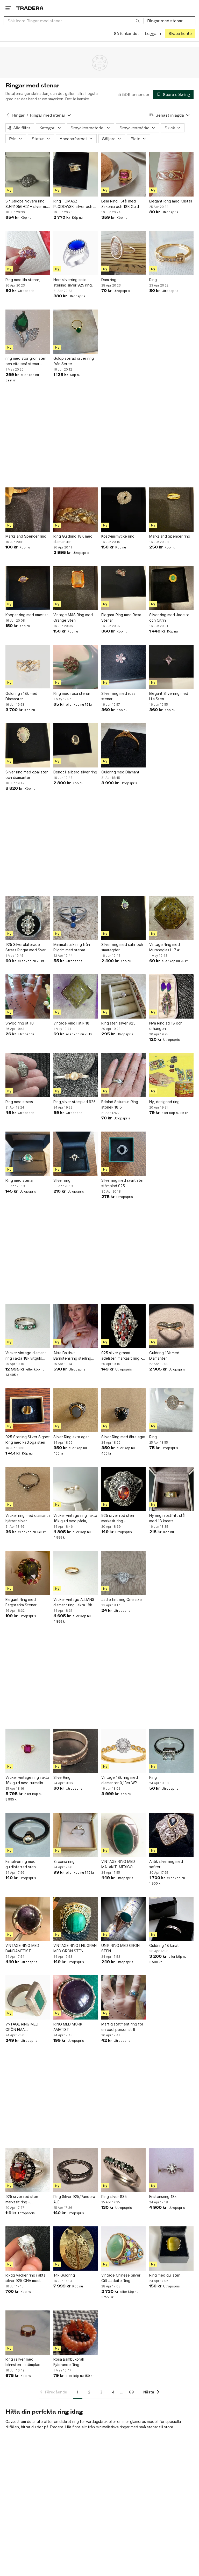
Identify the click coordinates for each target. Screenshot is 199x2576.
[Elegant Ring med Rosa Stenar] (123, 588)
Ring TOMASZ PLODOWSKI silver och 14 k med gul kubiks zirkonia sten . (75, 204)
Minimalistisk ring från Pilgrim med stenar (71, 947)
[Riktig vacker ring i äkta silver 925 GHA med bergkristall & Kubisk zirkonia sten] (27, 2248)
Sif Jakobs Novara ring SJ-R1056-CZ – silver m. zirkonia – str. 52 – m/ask (26, 204)
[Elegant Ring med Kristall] (171, 174)
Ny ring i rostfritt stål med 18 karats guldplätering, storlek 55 (170, 1518)
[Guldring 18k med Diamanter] (171, 1326)
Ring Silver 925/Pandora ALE (74, 2199)
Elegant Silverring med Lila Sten (168, 696)
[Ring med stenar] (27, 1154)
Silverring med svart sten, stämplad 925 (123, 1183)
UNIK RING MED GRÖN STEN (120, 1948)
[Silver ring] (75, 1154)
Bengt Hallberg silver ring (75, 772)
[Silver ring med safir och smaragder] (123, 918)
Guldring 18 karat (164, 1945)
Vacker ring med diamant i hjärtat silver (27, 1518)
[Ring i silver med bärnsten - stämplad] (27, 2332)
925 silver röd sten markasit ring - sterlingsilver (117, 1518)
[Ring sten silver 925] (123, 996)
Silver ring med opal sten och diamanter (26, 775)
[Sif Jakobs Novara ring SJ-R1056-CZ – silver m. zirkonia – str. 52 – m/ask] (27, 174)
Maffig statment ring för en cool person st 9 (122, 2027)
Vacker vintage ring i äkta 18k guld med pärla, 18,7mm (75, 1518)
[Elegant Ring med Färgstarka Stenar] (27, 1573)
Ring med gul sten (164, 2275)
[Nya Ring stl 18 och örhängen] (171, 996)
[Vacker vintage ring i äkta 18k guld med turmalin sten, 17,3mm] (27, 1751)
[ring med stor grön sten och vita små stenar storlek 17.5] (27, 332)
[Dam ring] (123, 253)
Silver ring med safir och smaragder (122, 947)
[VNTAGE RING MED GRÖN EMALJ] (27, 1997)
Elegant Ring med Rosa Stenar (121, 617)
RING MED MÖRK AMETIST (67, 2027)
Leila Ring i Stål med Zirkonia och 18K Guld (120, 204)
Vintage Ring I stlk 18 (71, 1023)
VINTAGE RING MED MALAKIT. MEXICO (118, 1864)
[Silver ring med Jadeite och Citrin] (171, 588)
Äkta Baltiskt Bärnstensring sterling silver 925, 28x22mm (72, 1356)
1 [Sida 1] (78, 2392)
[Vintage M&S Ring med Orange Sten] (75, 588)
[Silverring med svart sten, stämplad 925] (123, 1154)
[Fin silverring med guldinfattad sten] (27, 1835)
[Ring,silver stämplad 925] (75, 1075)
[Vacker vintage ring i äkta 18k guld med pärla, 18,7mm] (75, 1489)
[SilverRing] (75, 1751)
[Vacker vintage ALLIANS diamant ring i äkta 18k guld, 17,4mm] (75, 1573)
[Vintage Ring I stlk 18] (75, 996)
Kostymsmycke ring (117, 536)
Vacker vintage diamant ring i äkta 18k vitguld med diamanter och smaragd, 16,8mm (25, 1356)
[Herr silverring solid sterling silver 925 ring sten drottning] (75, 253)
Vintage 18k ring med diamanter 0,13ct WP (119, 1780)
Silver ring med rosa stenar (118, 696)
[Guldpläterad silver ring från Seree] (75, 332)
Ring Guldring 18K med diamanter (73, 539)
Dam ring (108, 279)
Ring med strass (19, 1101)
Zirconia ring (64, 1861)
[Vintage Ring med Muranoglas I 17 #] (171, 918)
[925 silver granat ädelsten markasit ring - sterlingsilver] (123, 1326)
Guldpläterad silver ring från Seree (73, 361)
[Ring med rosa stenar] (75, 667)
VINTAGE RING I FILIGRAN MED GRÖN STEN (75, 1948)
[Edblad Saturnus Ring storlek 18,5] (123, 1075)
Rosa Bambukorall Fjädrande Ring (68, 2362)
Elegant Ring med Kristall (170, 201)
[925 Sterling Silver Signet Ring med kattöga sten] (27, 1410)
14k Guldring (64, 2275)
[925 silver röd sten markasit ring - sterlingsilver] (123, 1489)
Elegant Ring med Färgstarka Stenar (21, 1602)
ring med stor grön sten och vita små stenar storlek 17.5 (25, 361)
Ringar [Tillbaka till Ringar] (18, 115)
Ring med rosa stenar (71, 693)
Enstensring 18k (162, 2196)
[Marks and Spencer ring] (27, 509)
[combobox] (73, 21)
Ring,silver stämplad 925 (74, 1101)
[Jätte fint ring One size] (123, 1573)
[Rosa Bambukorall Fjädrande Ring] (75, 2332)
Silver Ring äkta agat (71, 1437)
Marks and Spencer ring (25, 536)
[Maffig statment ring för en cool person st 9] (123, 1997)
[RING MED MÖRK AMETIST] (75, 1997)
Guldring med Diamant (120, 772)
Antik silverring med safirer (166, 1864)
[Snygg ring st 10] (27, 996)
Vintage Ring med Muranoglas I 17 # (164, 947)
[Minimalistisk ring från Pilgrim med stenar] (75, 918)
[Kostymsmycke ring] (123, 509)
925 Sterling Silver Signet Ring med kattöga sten (27, 1439)
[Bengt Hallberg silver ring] (75, 745)
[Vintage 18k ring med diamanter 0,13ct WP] (123, 1751)
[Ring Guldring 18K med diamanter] (75, 509)
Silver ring (61, 1180)
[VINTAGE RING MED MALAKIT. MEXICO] (123, 1835)
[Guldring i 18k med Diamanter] (27, 667)
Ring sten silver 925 (118, 1023)
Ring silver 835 (114, 2196)
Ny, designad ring (164, 1101)
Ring (153, 279)
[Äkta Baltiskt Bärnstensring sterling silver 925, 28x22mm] (75, 1326)
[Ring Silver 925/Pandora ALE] (75, 2170)
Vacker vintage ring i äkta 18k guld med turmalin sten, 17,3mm (27, 1780)
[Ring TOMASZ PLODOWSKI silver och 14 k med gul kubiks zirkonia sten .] (75, 174)
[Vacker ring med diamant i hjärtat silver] (27, 1489)
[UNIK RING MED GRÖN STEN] (123, 1919)
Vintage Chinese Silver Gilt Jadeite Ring (120, 2278)
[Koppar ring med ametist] (27, 588)
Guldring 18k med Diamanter (164, 1355)
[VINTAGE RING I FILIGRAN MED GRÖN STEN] (75, 1919)
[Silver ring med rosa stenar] (123, 667)
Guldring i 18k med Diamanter (21, 696)
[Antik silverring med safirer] (171, 1835)
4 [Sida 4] (113, 2392)
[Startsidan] (30, 8)
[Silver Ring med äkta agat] (123, 1410)
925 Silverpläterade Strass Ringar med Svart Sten (26, 947)
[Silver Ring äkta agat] (75, 1410)
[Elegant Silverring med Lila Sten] (171, 667)
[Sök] (137, 20)
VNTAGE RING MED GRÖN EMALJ (21, 2027)
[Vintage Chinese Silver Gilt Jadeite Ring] (123, 2248)
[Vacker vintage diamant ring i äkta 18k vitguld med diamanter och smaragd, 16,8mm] (27, 1326)
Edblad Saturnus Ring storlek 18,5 (119, 1104)
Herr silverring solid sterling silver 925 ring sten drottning (72, 282)
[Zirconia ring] (75, 1835)
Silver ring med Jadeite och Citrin (169, 617)
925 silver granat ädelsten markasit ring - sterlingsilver (121, 1356)
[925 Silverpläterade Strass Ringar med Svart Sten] (27, 918)
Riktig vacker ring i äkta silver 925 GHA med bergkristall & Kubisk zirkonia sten (25, 2278)
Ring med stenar (19, 1180)
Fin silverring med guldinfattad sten (20, 1864)
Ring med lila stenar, (22, 279)
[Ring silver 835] (123, 2170)
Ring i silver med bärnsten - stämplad (22, 2362)
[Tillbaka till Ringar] (8, 115)
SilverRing (61, 1777)
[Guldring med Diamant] (123, 745)
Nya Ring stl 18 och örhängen (165, 1026)
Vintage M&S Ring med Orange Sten (73, 617)
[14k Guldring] (75, 2248)
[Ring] (171, 253)
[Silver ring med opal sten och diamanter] (27, 745)
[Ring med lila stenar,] (27, 253)
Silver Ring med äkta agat (123, 1437)
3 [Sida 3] (101, 2392)
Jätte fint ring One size (121, 1599)
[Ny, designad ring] (171, 1075)
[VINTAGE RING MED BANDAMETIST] (27, 1919)
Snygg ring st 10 (19, 1023)
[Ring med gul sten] (171, 2248)
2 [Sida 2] (89, 2392)
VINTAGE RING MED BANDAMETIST (22, 1948)
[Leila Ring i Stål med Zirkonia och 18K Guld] (123, 174)
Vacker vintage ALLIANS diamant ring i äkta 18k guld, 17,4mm (73, 1602)
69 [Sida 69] (131, 2392)
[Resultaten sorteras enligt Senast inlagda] (170, 115)
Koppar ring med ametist (26, 615)
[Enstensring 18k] (171, 2170)
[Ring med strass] (27, 1075)
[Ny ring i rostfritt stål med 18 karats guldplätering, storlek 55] (171, 1489)
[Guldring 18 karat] (171, 1919)
